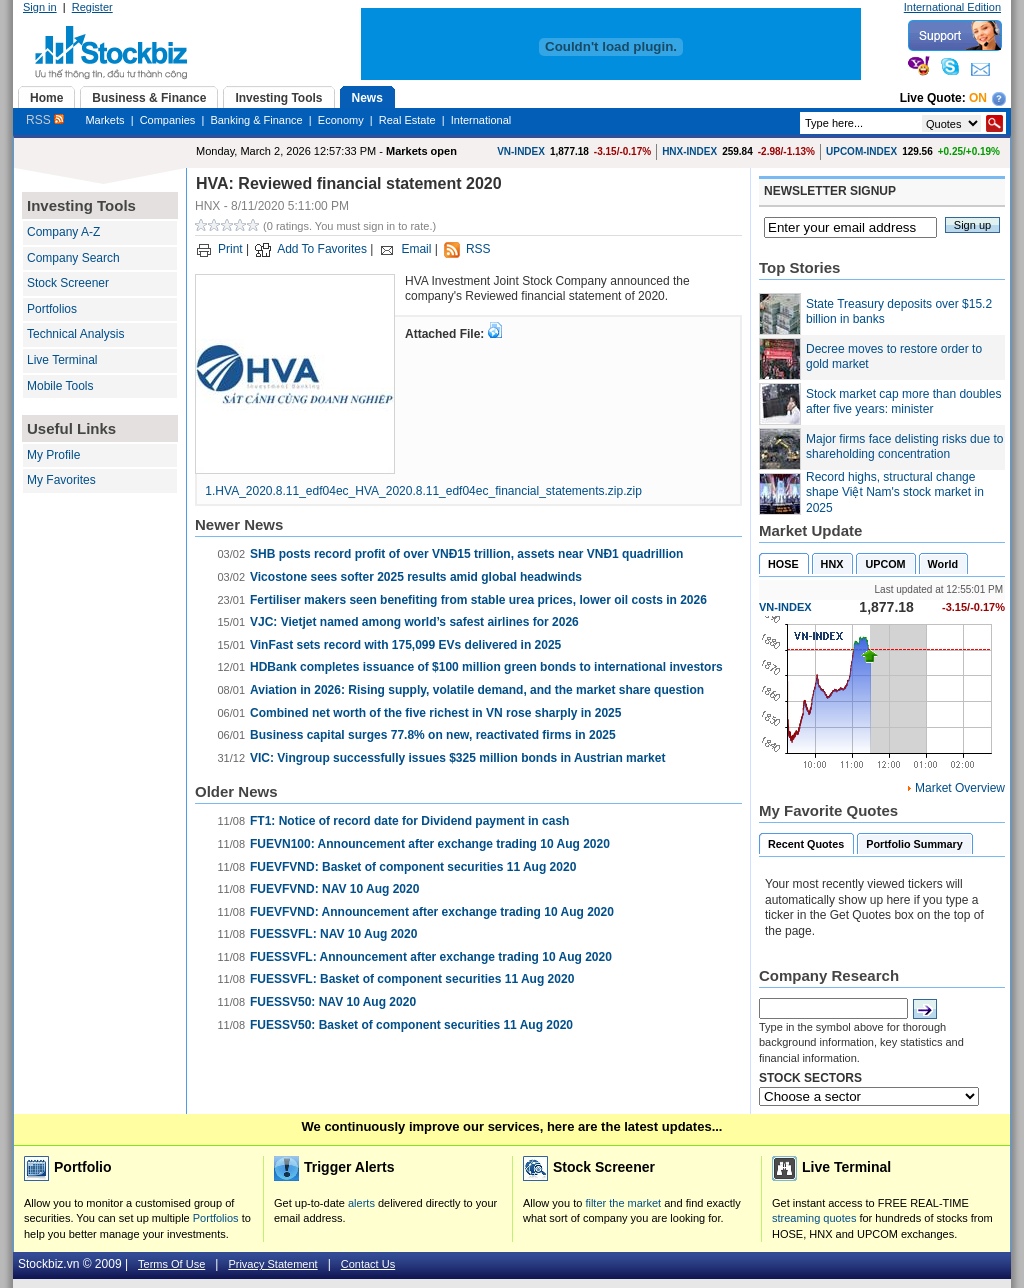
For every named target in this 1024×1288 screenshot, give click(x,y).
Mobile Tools (60, 386)
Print (230, 249)
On (978, 98)
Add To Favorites (322, 249)
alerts (361, 1203)
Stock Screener (68, 283)
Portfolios (52, 309)
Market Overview (960, 788)
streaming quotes (814, 1218)
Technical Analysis (75, 334)
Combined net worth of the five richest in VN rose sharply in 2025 (435, 713)
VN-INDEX (521, 151)
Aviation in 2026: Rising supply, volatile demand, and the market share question (477, 690)
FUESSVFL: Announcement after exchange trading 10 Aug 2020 (431, 957)
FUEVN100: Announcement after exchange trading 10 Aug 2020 (430, 844)
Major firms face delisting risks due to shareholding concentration (904, 447)
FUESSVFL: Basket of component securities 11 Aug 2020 (412, 979)
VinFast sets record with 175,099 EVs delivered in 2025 (405, 645)
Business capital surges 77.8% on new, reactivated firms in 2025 (433, 735)
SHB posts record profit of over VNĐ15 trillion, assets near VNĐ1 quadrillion (466, 554)
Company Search (73, 258)
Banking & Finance (256, 120)
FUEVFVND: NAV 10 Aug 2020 (334, 889)
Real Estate (407, 120)
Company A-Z (63, 232)
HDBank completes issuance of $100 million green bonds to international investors (486, 667)
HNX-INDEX (689, 151)
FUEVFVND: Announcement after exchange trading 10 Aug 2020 (432, 912)
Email (416, 249)
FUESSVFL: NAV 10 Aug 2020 (333, 934)
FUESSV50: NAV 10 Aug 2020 (333, 1002)
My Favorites (61, 480)
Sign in (40, 7)
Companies (168, 120)
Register (92, 7)
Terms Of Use (171, 1264)
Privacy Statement (272, 1264)
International (481, 120)
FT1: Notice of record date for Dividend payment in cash (409, 821)
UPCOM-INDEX (861, 151)
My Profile (53, 455)
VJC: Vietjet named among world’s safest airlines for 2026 (414, 622)
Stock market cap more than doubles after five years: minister (903, 402)
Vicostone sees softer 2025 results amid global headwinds (416, 577)
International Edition (952, 7)
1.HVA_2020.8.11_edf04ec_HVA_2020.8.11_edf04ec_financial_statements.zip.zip (423, 491)
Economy (341, 120)
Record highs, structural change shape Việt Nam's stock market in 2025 (895, 492)
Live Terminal (62, 360)
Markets (104, 120)
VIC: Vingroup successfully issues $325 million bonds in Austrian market (457, 758)
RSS (45, 120)
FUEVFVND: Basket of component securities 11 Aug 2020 (413, 867)
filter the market (623, 1203)
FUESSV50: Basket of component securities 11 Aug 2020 (411, 1025)
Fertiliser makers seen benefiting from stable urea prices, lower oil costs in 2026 (478, 600)
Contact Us (368, 1264)
